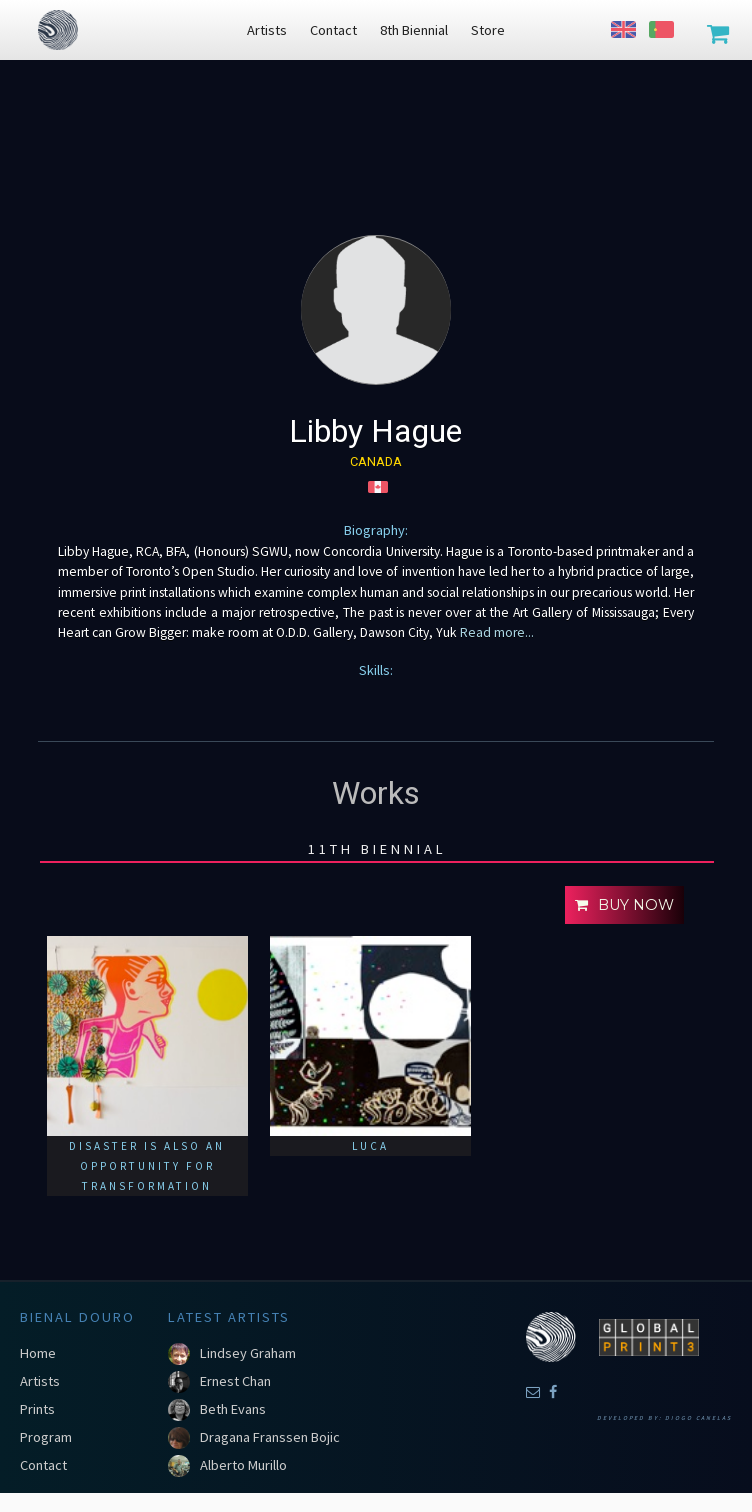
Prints (37, 1409)
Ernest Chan (235, 1381)
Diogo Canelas (698, 1418)
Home (38, 1353)
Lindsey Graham (248, 1353)
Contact (43, 1465)
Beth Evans (233, 1409)
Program (46, 1437)
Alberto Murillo (243, 1465)
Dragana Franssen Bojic (270, 1437)
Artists (40, 1381)
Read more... (495, 632)
